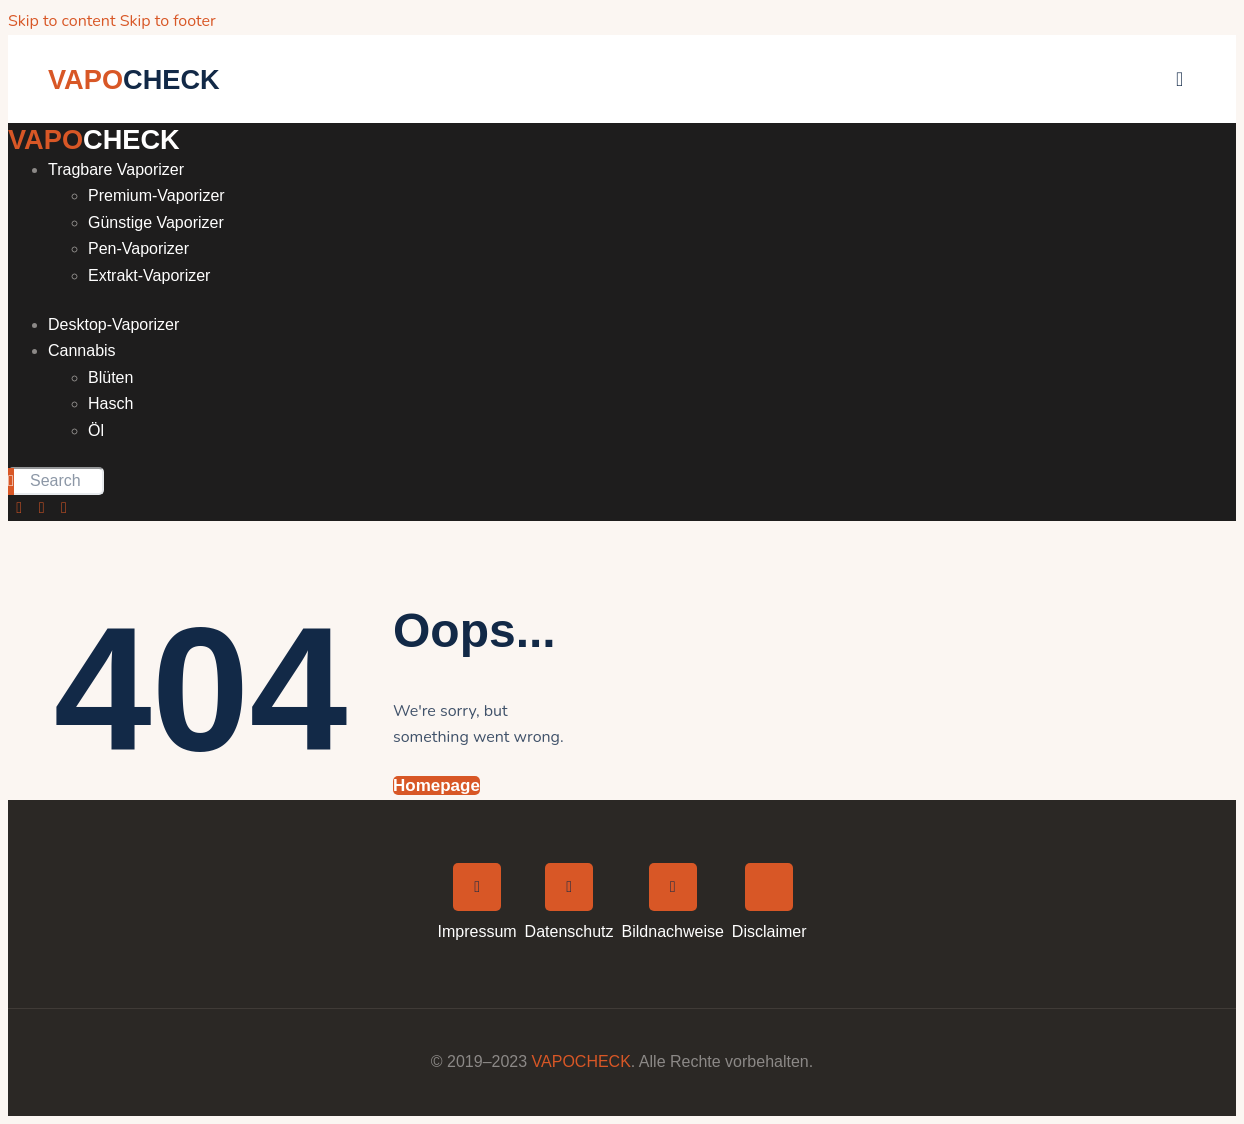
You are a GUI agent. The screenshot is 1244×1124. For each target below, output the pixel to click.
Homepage (436, 785)
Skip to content (62, 21)
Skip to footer (168, 21)
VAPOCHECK (581, 1061)
